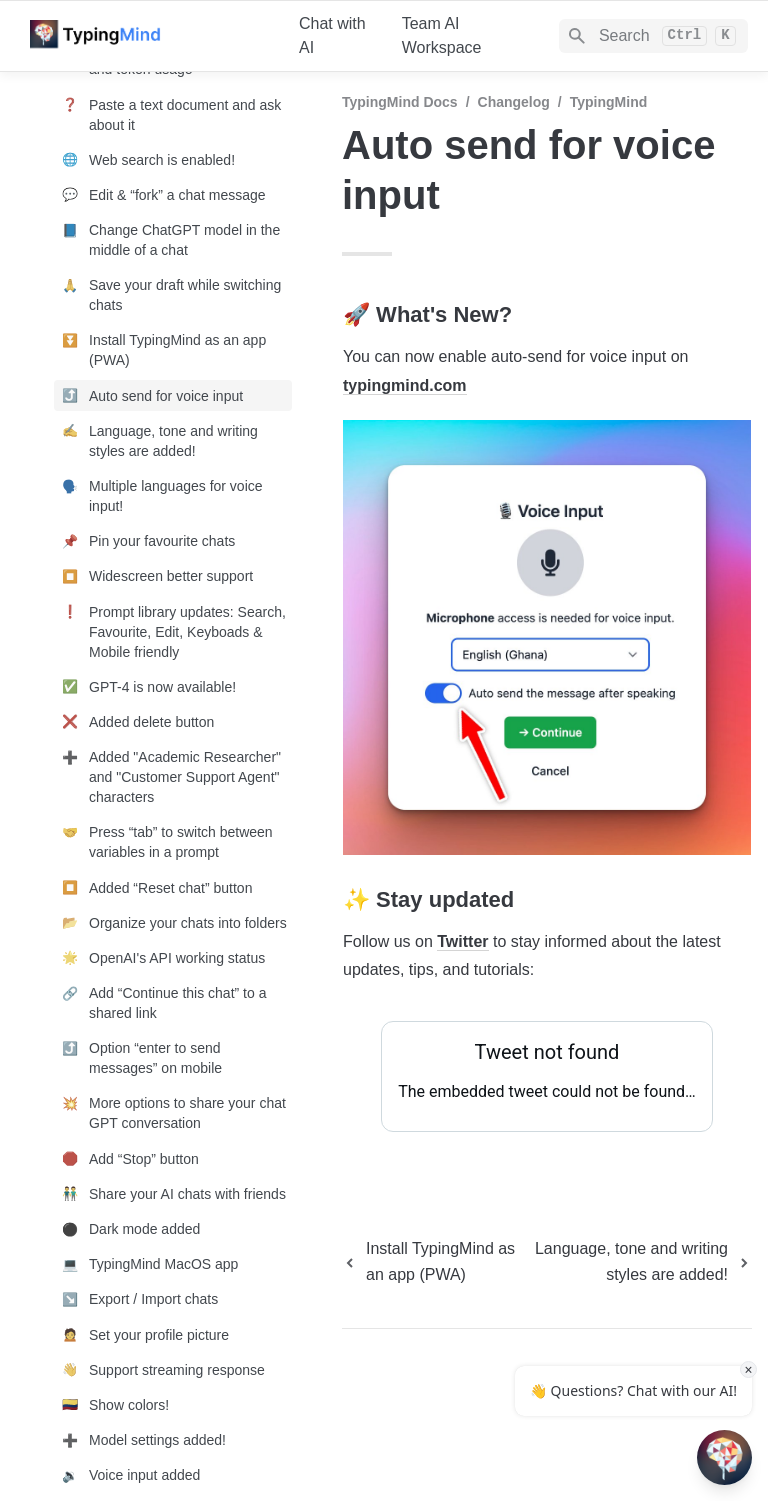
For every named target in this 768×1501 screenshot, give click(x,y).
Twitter (462, 941)
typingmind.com (405, 385)
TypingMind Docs (400, 102)
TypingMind (609, 102)
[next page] (641, 1262)
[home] (148, 36)
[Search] (653, 36)
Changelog (514, 102)
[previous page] (432, 1262)
